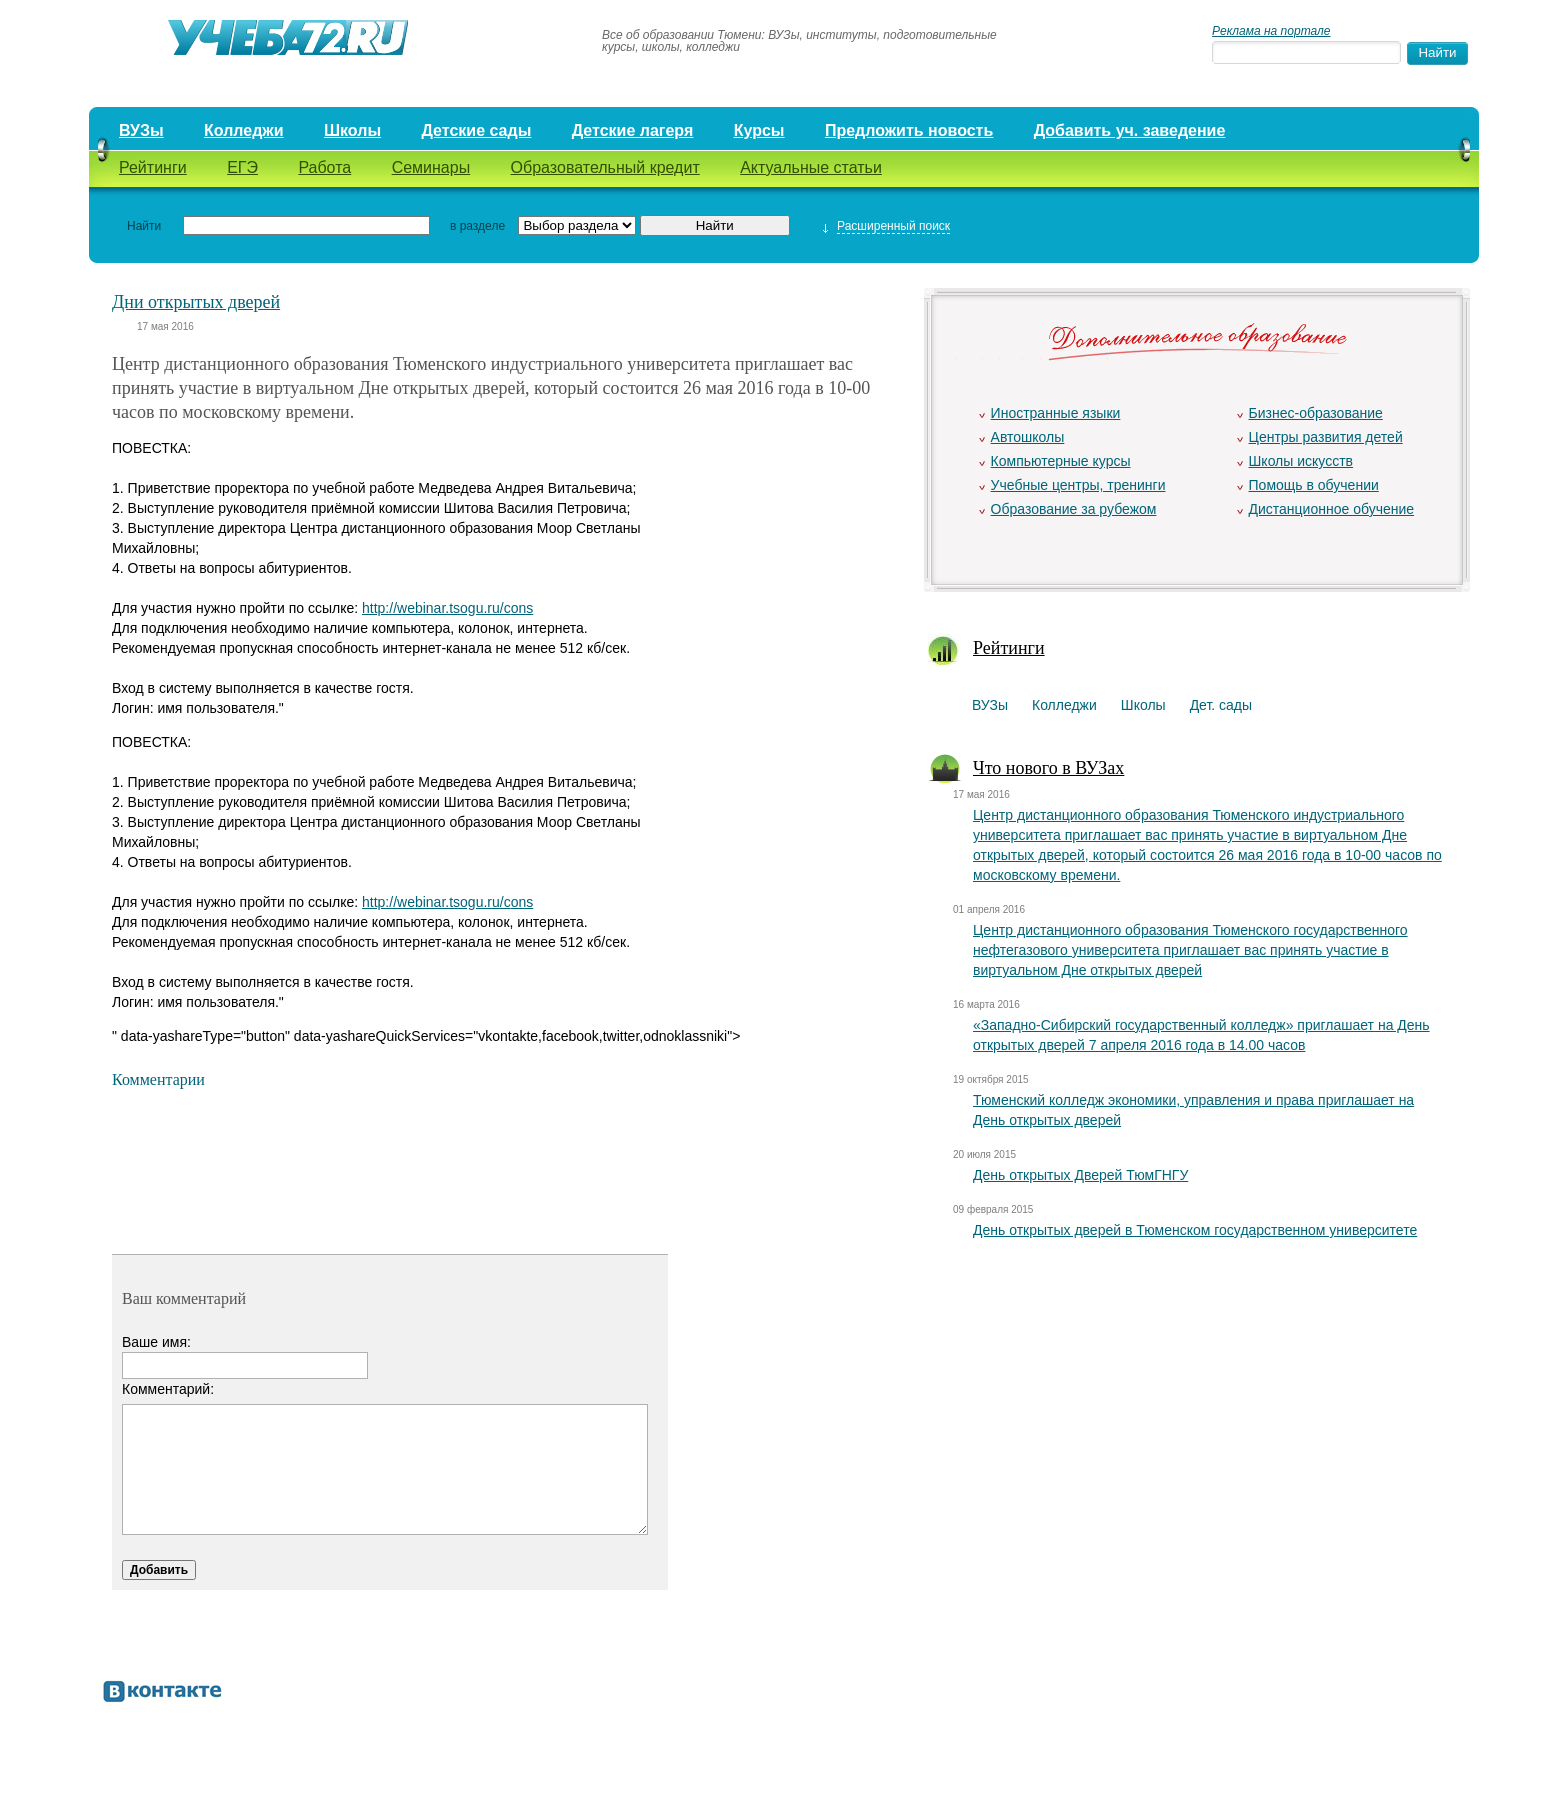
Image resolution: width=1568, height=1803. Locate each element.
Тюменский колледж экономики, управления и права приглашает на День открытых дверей (1193, 1110)
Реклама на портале (1271, 31)
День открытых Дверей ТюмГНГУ (1080, 1175)
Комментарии (158, 1079)
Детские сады (476, 130)
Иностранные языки (1056, 413)
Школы (352, 130)
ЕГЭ (242, 167)
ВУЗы (141, 130)
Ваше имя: (156, 1342)
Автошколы (1028, 437)
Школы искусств (1301, 461)
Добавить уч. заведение (1130, 130)
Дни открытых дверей (196, 302)
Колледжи (244, 130)
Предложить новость (909, 130)
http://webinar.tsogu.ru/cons (447, 608)
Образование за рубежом (1074, 509)
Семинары (431, 167)
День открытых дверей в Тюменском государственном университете (1195, 1230)
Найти (144, 226)
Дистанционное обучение (1332, 509)
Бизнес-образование (1316, 413)
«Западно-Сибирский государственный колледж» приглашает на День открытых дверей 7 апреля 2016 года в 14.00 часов (1201, 1035)
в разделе (477, 226)
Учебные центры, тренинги (1078, 485)
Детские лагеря (633, 130)
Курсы (759, 130)
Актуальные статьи (811, 167)
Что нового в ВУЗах (1048, 768)
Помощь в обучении (1314, 485)
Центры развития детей (1326, 437)
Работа (324, 167)
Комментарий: (168, 1389)
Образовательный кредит (605, 167)
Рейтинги (153, 167)
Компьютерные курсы (1061, 461)
